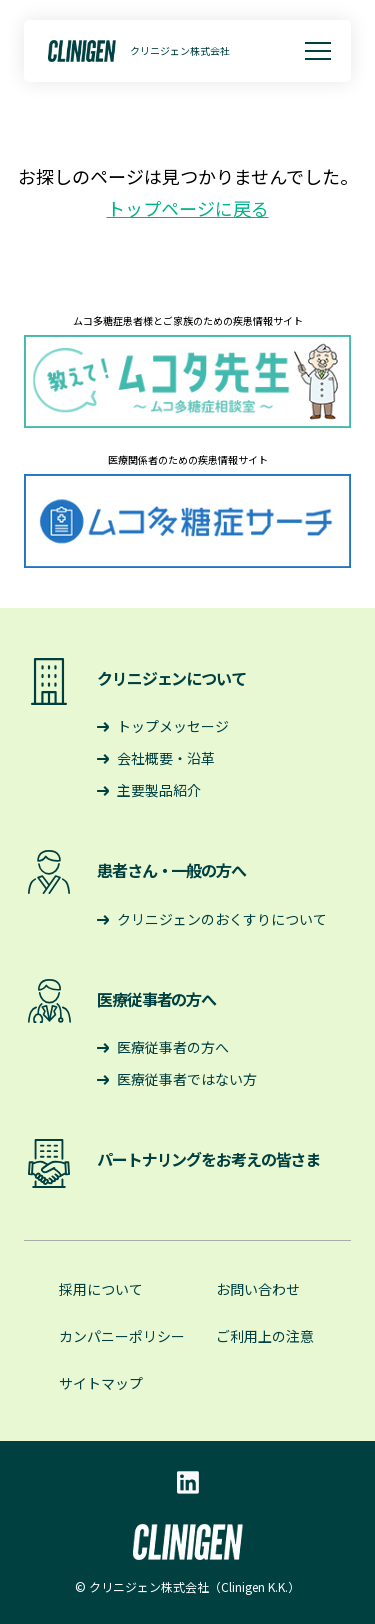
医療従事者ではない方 (187, 1079)
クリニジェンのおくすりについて (222, 919)
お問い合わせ (258, 1289)
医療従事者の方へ (156, 999)
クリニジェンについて (171, 678)
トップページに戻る (188, 208)
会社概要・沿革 (166, 758)
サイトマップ (101, 1383)
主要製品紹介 (159, 790)
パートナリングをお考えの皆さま (208, 1159)
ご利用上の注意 (265, 1336)
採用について (101, 1289)
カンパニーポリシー (122, 1336)
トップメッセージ (173, 726)
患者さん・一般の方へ (171, 870)
